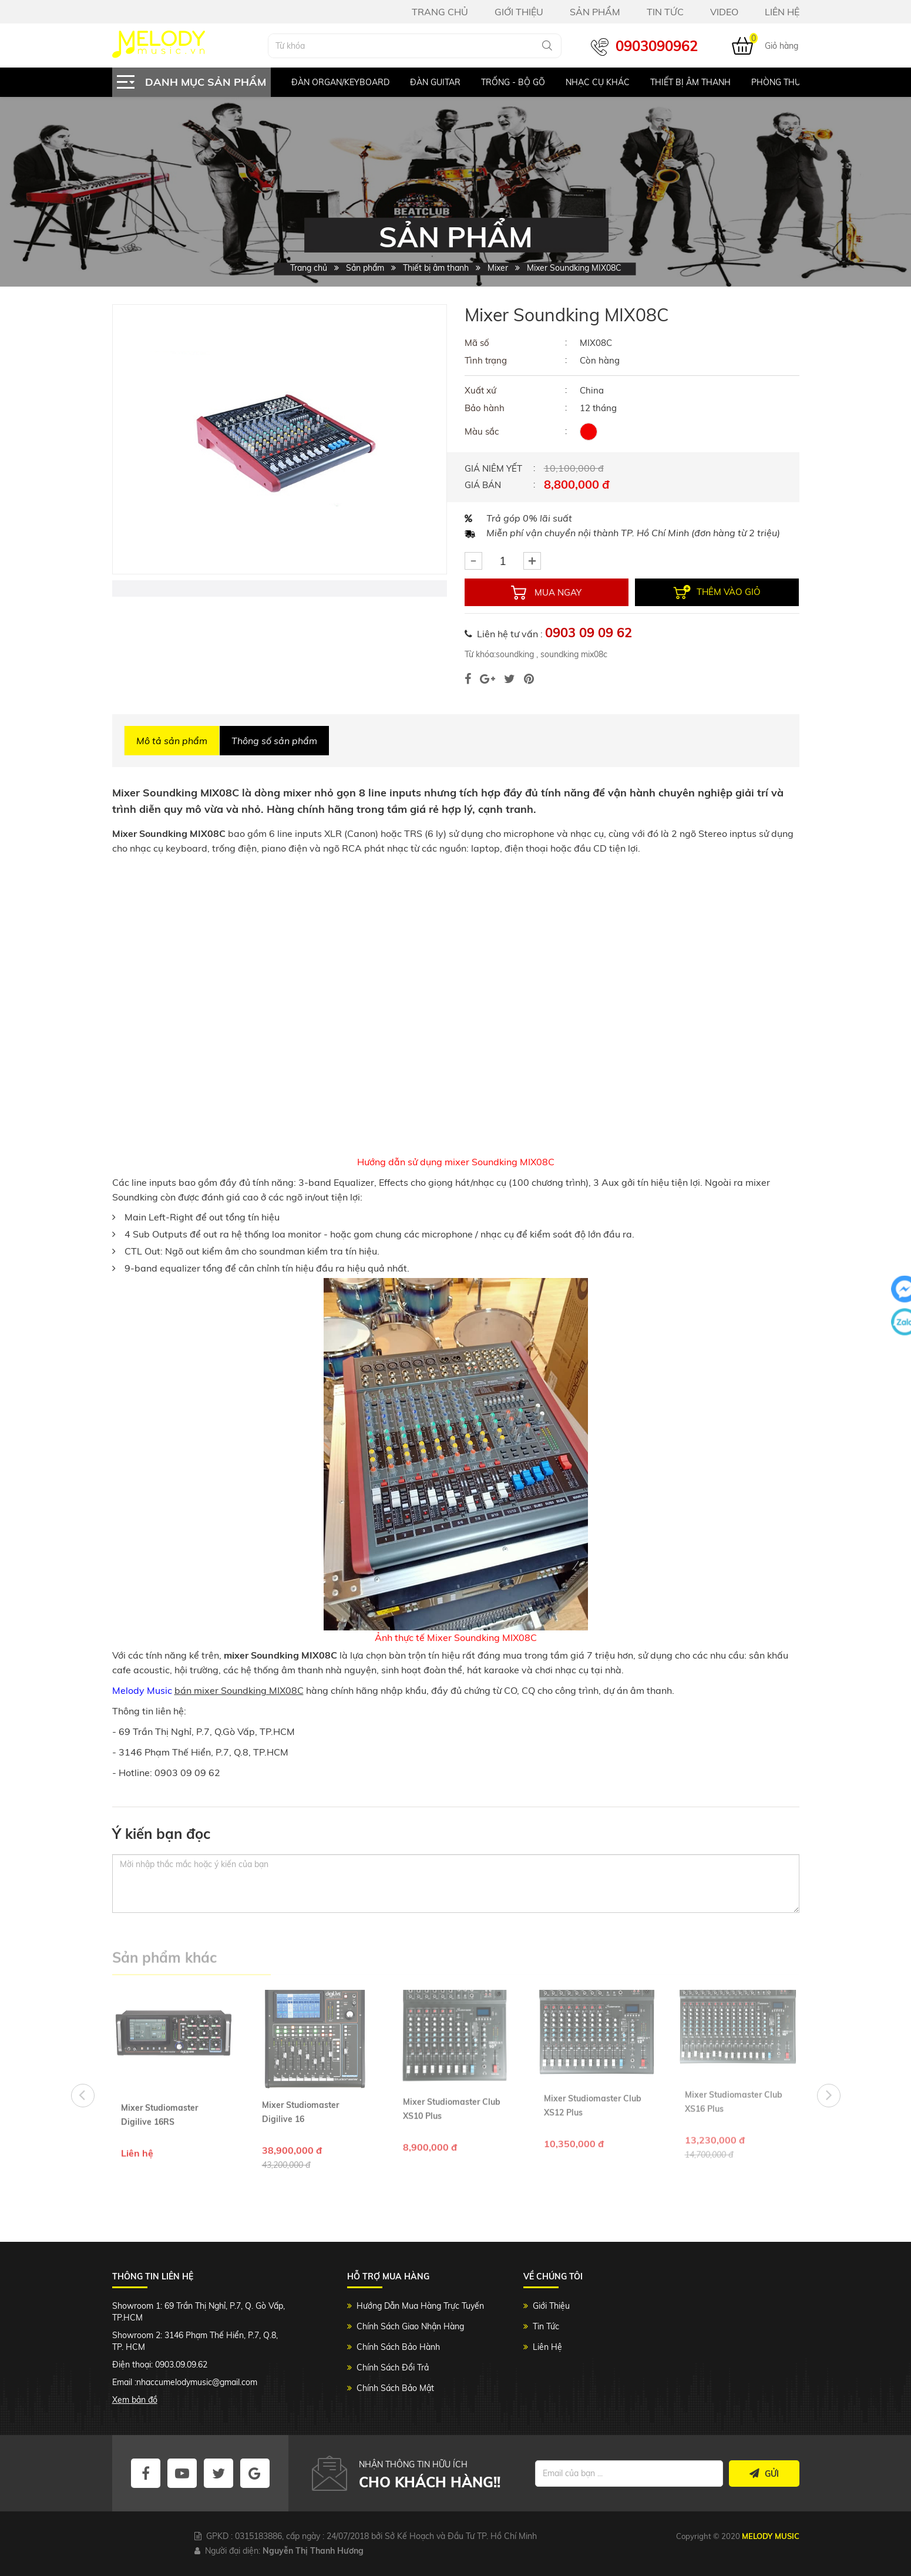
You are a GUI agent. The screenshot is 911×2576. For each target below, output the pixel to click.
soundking (515, 654)
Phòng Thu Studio (792, 82)
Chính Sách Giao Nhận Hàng (410, 2326)
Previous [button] (83, 2095)
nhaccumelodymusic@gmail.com (196, 2382)
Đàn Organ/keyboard (340, 82)
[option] (330, 82)
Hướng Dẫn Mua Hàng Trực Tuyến (420, 2306)
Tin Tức (546, 2326)
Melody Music (142, 1690)
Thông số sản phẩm (274, 740)
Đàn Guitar (435, 82)
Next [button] (829, 2095)
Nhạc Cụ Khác (598, 82)
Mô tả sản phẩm (171, 740)
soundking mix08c (572, 654)
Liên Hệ (547, 2347)
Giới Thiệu (551, 2306)
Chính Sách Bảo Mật (395, 2388)
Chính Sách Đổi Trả (393, 2367)
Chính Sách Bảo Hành (398, 2347)
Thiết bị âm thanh (690, 82)
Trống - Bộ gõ (513, 82)
